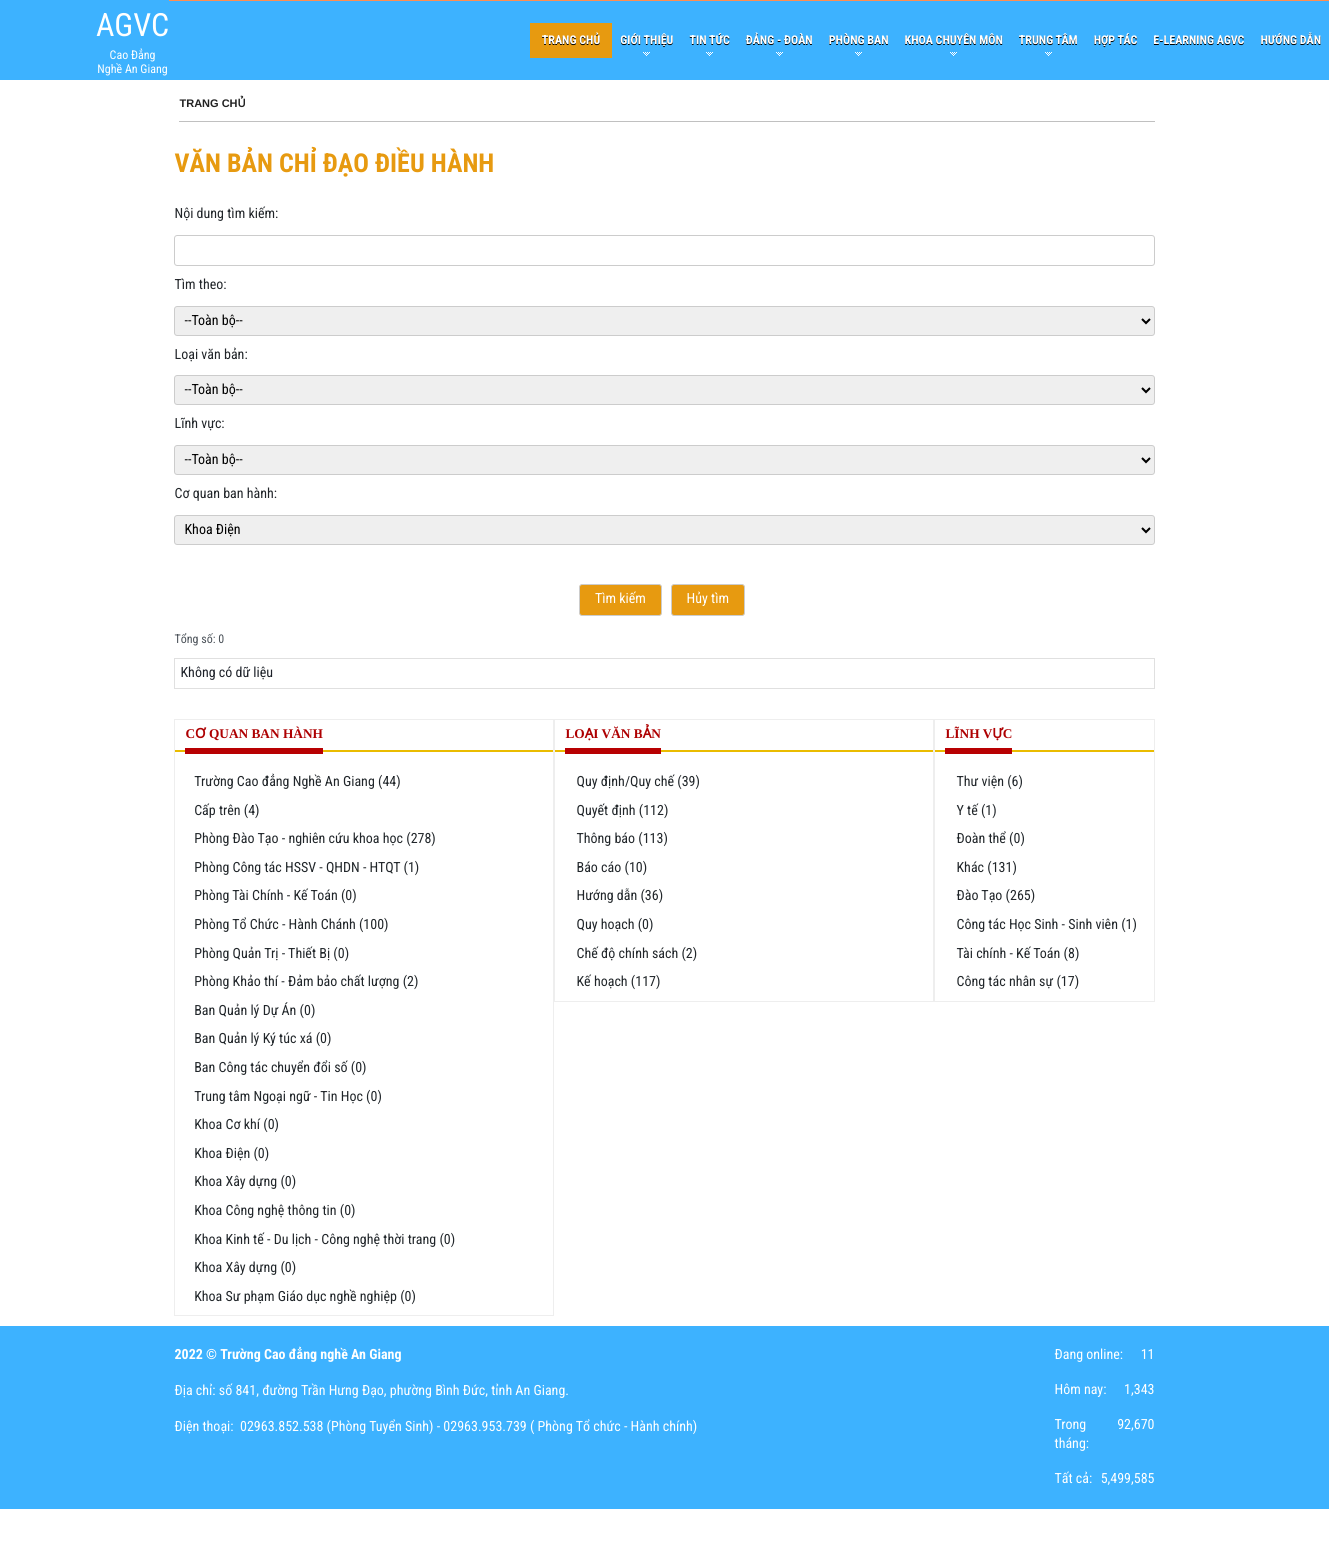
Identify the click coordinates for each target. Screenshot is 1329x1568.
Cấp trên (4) (226, 811)
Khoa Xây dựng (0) (245, 1182)
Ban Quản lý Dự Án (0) (254, 1011)
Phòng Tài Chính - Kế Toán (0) (275, 896)
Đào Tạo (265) (995, 896)
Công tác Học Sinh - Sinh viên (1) (1046, 925)
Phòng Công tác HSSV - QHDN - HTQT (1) (306, 868)
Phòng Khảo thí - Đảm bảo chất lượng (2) (306, 982)
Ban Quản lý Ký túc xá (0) (262, 1039)
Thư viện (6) (989, 782)
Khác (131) (986, 868)
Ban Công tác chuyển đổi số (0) (280, 1068)
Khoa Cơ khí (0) (236, 1125)
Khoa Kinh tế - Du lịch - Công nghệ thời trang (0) (324, 1240)
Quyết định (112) (622, 811)
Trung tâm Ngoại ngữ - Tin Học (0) (288, 1097)
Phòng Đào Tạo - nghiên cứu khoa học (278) (315, 839)
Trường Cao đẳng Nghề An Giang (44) (297, 782)
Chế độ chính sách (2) (636, 954)
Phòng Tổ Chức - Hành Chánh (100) (291, 925)
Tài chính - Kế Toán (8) (1017, 954)
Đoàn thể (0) (990, 839)
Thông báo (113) (621, 839)
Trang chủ (212, 104)
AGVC (132, 25)
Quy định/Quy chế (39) (638, 782)
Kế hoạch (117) (618, 982)
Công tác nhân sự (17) (1017, 982)
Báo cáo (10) (611, 868)
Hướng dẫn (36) (619, 896)
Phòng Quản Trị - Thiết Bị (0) (271, 954)
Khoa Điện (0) (231, 1154)
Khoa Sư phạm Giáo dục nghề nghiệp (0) (305, 1297)
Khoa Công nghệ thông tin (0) (274, 1211)
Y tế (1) (976, 811)
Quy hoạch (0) (614, 925)
